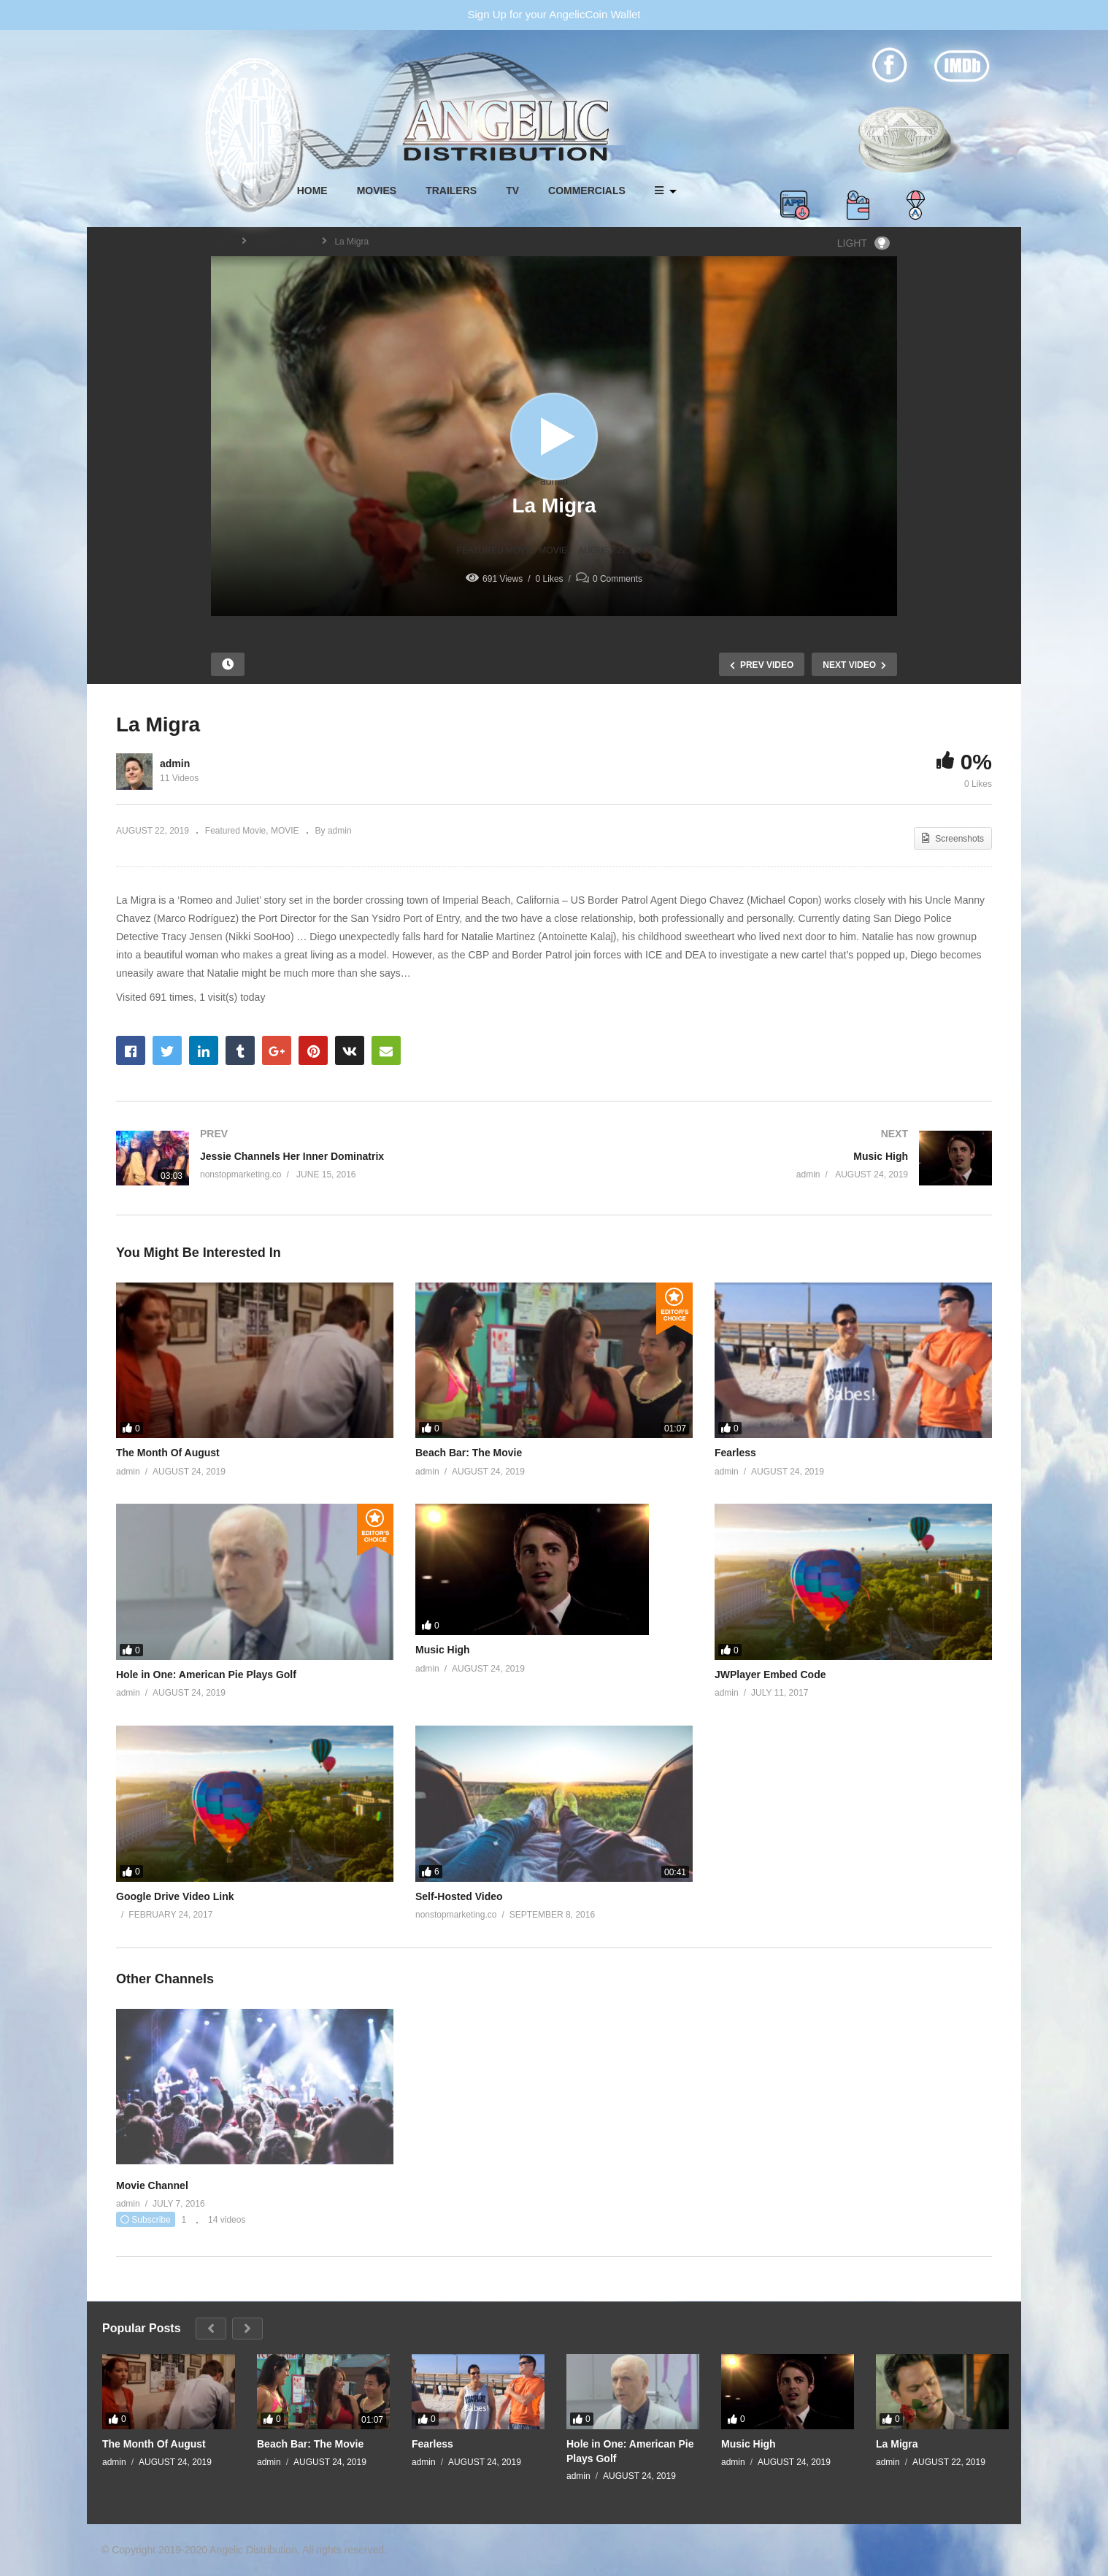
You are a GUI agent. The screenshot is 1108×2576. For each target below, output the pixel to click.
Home (222, 242)
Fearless (735, 1452)
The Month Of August (168, 1452)
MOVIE (553, 550)
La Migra (897, 2444)
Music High (442, 1650)
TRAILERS (451, 190)
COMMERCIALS (587, 190)
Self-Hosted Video (459, 1896)
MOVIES (376, 190)
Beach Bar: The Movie (468, 1452)
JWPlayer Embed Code (770, 1674)
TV (512, 190)
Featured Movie (284, 242)
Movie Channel (152, 2185)
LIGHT (863, 243)
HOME (312, 190)
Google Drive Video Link (175, 1896)
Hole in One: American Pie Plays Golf (206, 1674)
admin (554, 481)
